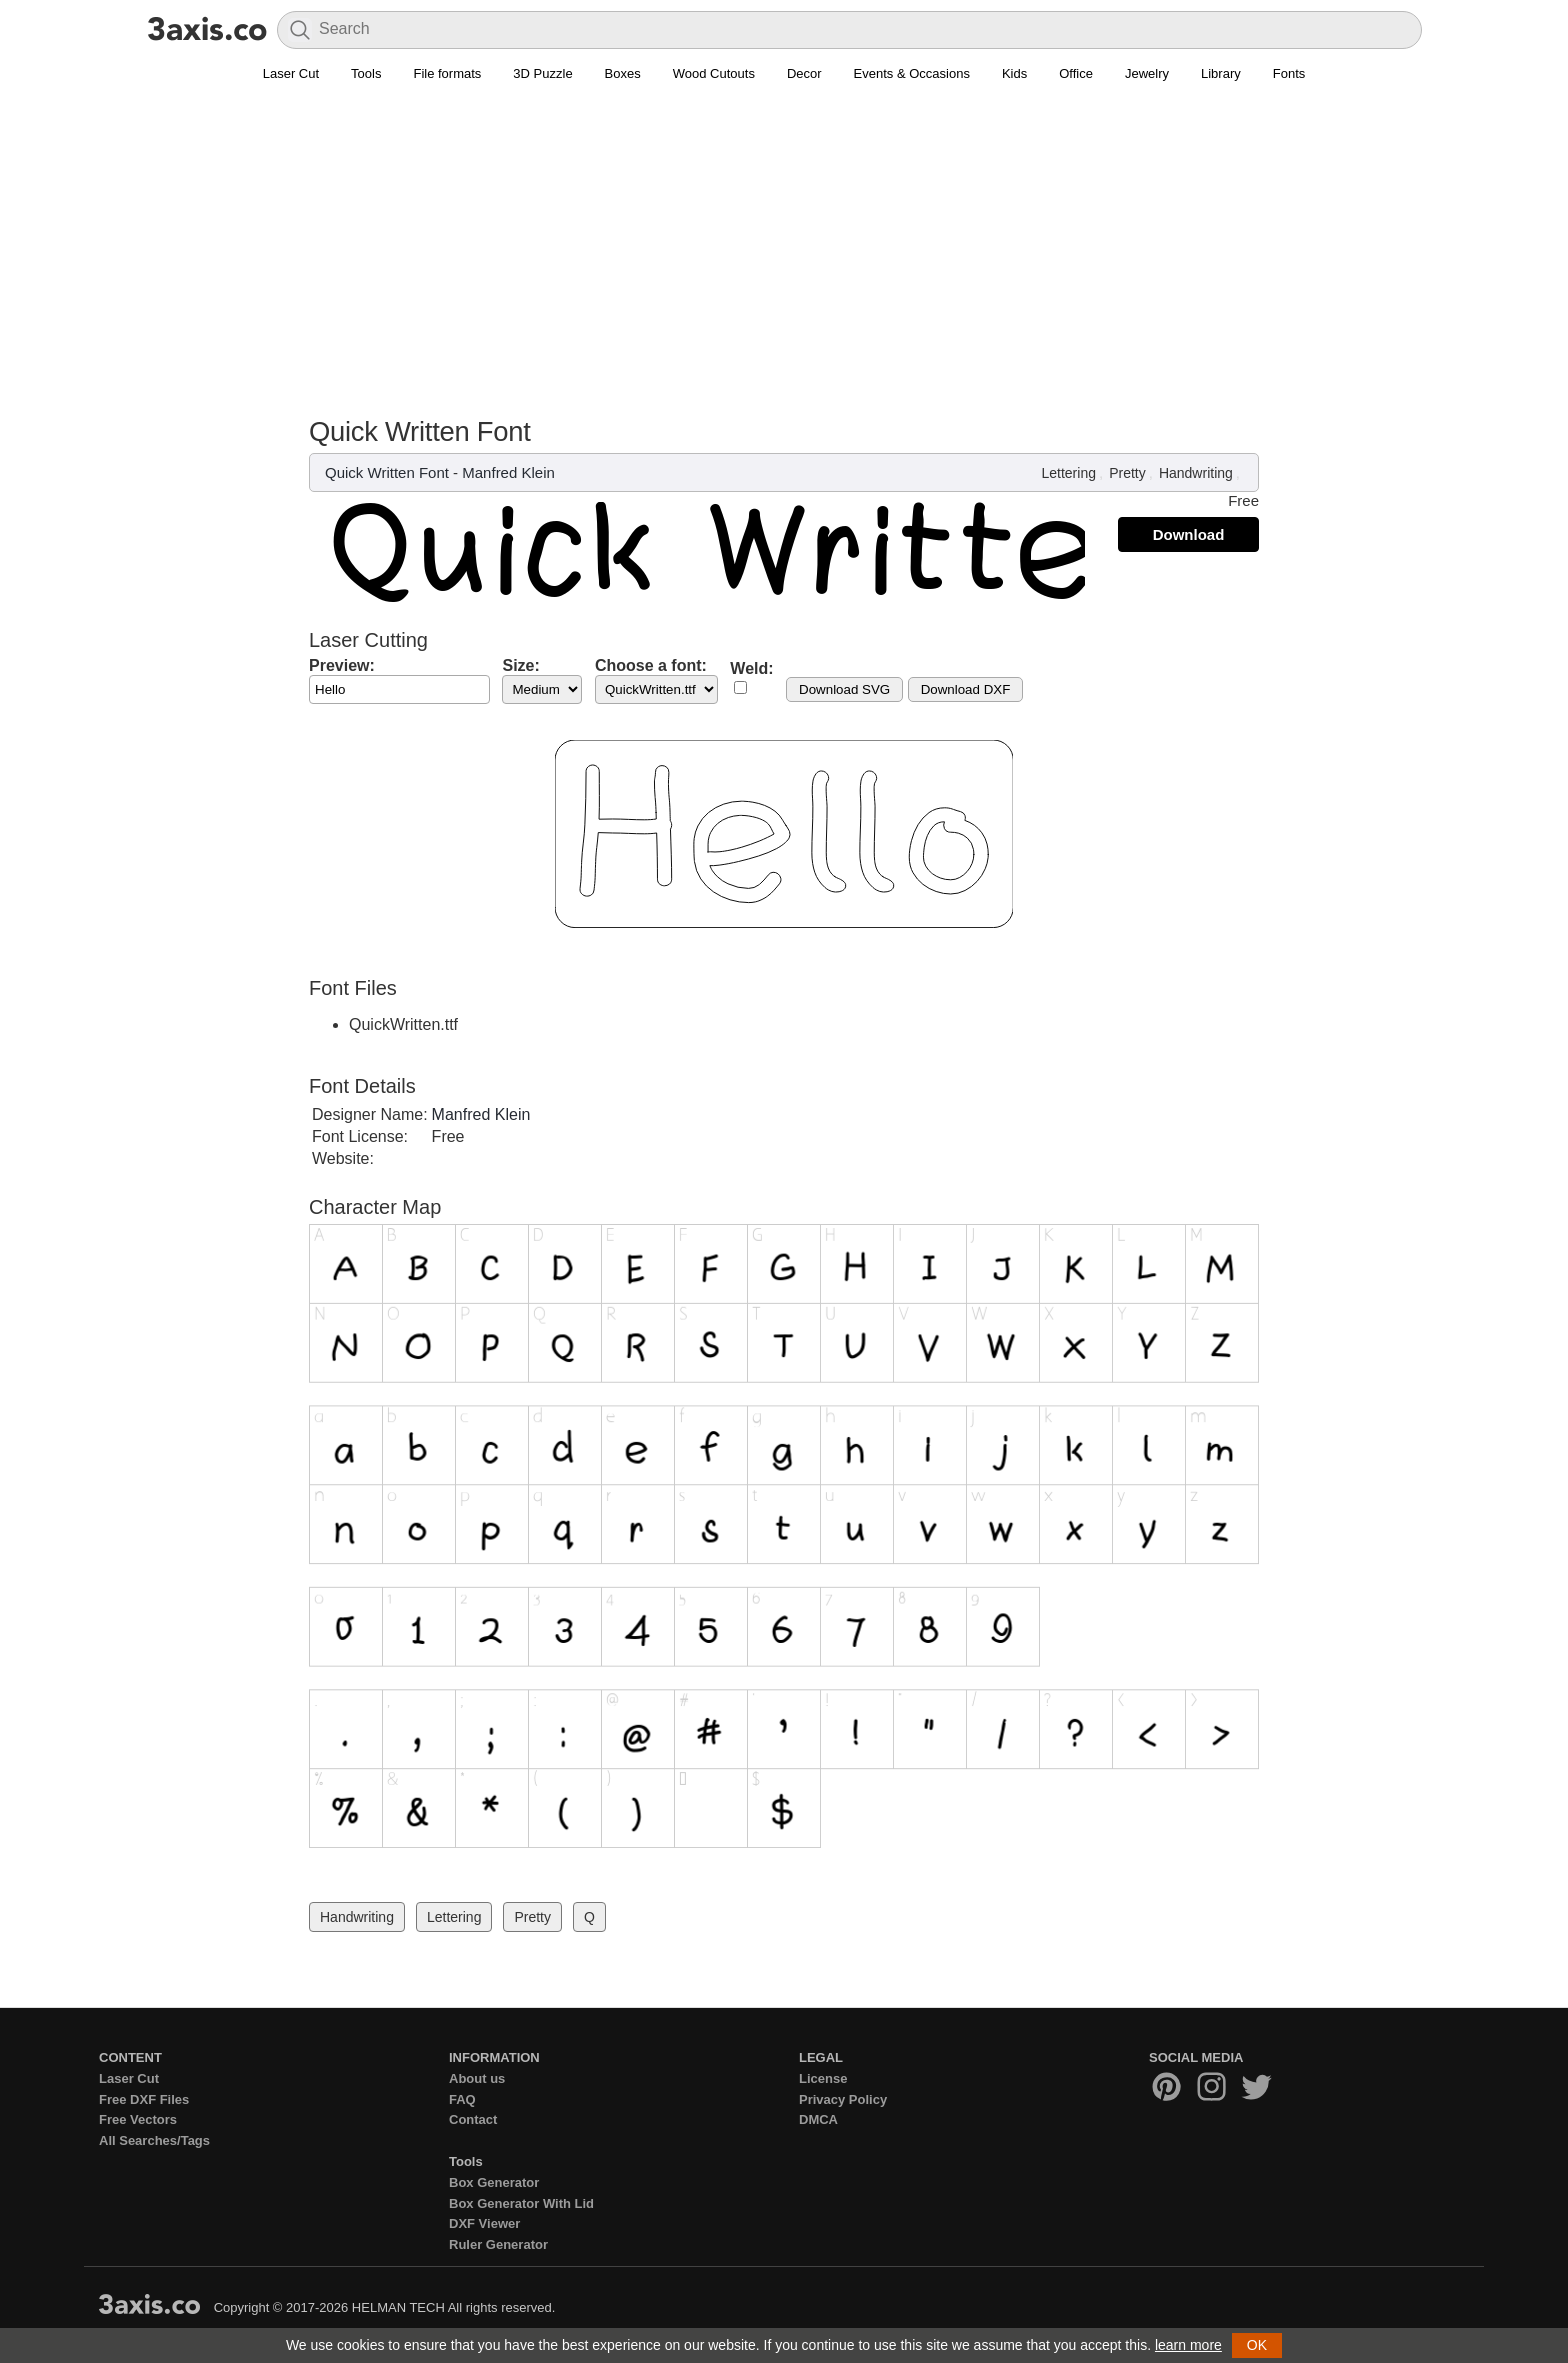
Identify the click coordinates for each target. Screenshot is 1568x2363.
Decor (804, 73)
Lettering (1068, 473)
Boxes (623, 73)
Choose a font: (651, 665)
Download (1189, 534)
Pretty (1127, 473)
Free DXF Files (144, 2099)
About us (477, 2078)
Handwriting (1196, 473)
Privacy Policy (843, 2099)
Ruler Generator (498, 2244)
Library (1221, 73)
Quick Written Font (387, 472)
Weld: (751, 668)
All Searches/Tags (154, 2140)
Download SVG (844, 689)
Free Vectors (138, 2119)
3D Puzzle (542, 73)
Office (1076, 73)
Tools (366, 73)
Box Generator (494, 2182)
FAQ (462, 2099)
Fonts (1289, 73)
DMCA (818, 2119)
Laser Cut (291, 73)
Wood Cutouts (714, 73)
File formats (447, 73)
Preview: (342, 665)
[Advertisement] (784, 241)
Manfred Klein (508, 472)
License (823, 2078)
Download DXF (966, 689)
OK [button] (1257, 2345)
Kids (1014, 73)
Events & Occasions (912, 73)
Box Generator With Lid (521, 2203)
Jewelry (1147, 73)
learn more (1188, 2345)
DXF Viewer (484, 2223)
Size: (520, 665)
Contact (473, 2119)
